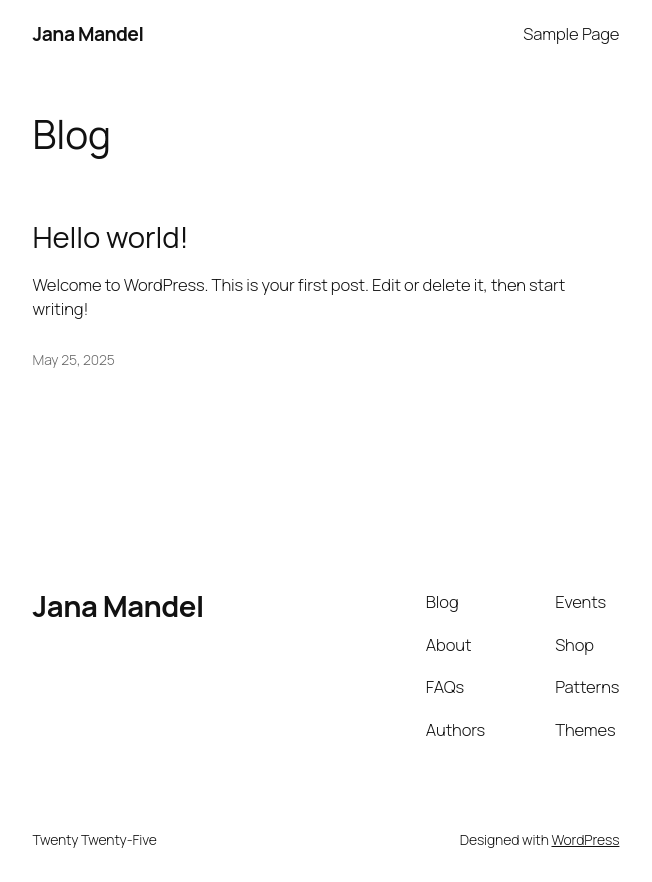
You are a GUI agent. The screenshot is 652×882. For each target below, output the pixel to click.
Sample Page (571, 33)
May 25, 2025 (74, 359)
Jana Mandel (88, 33)
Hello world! (111, 237)
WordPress (585, 839)
